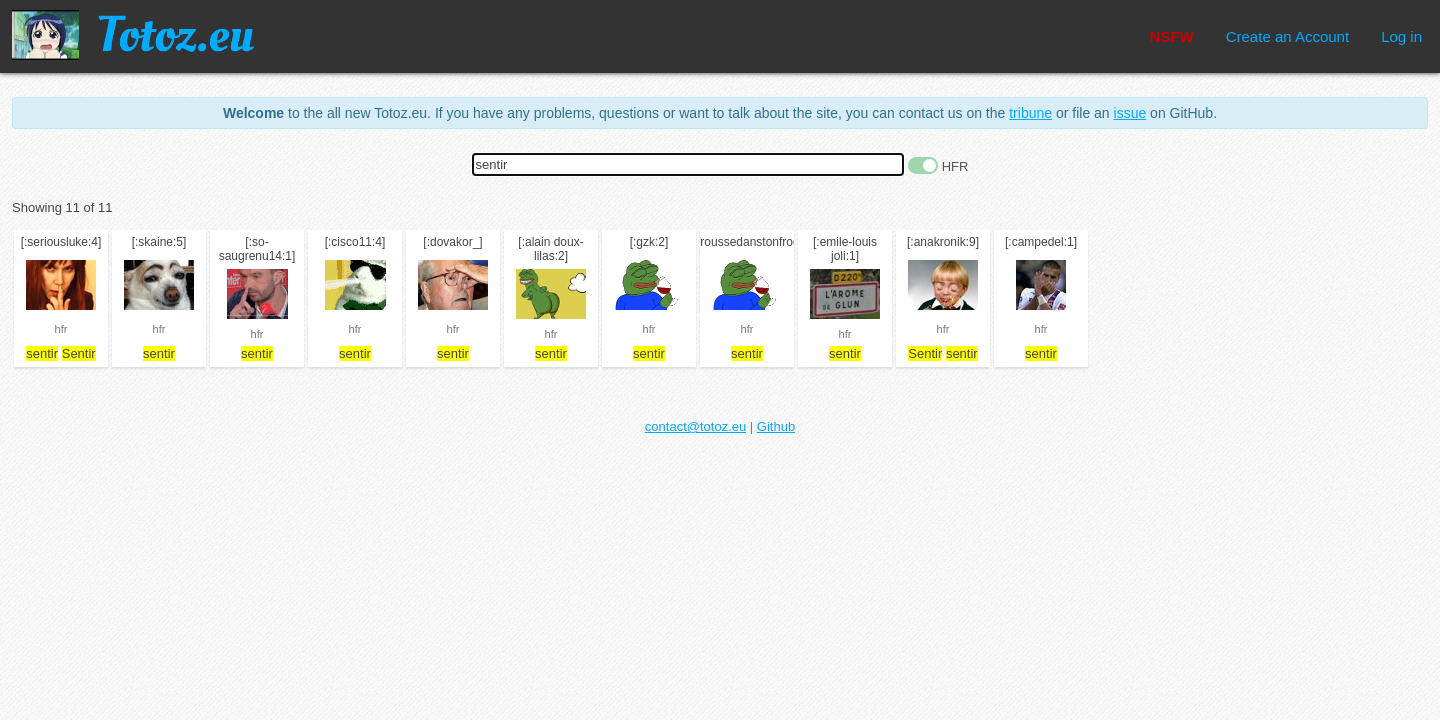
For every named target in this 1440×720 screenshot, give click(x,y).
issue (1130, 113)
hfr (61, 329)
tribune (1030, 113)
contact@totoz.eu (695, 426)
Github (776, 426)
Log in (1401, 36)
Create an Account (1287, 36)
